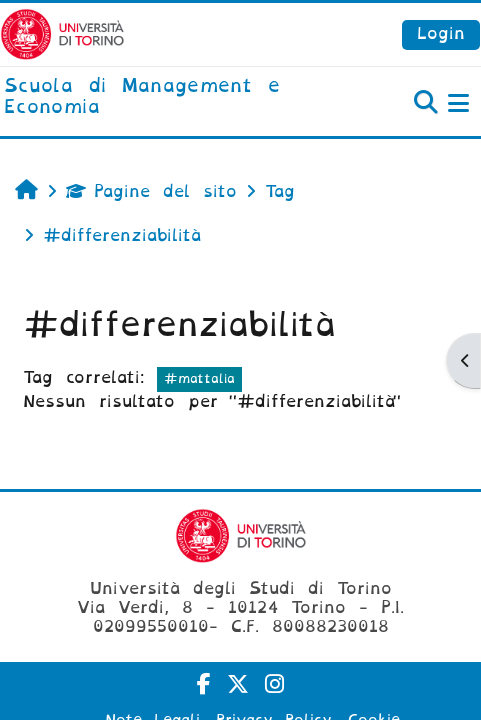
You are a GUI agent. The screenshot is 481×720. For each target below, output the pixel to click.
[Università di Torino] (62, 33)
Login (441, 33)
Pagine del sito (151, 191)
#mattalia (199, 378)
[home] (160, 97)
